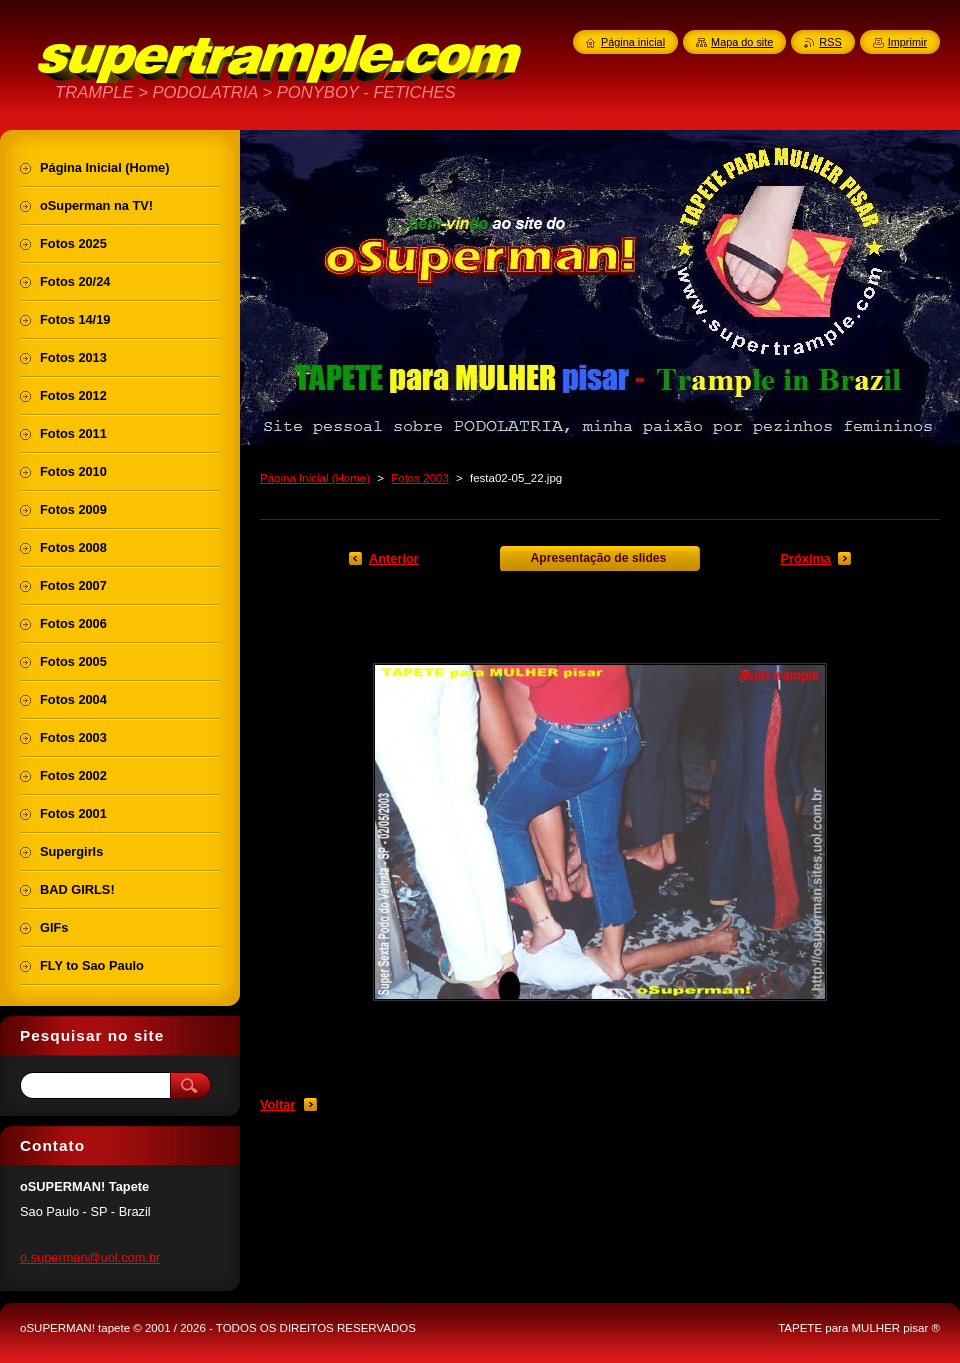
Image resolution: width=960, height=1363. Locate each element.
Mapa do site (742, 42)
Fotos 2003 (420, 478)
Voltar (277, 1104)
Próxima (805, 558)
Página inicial (633, 42)
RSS (830, 42)
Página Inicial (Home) (315, 478)
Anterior (394, 558)
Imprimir (907, 42)
